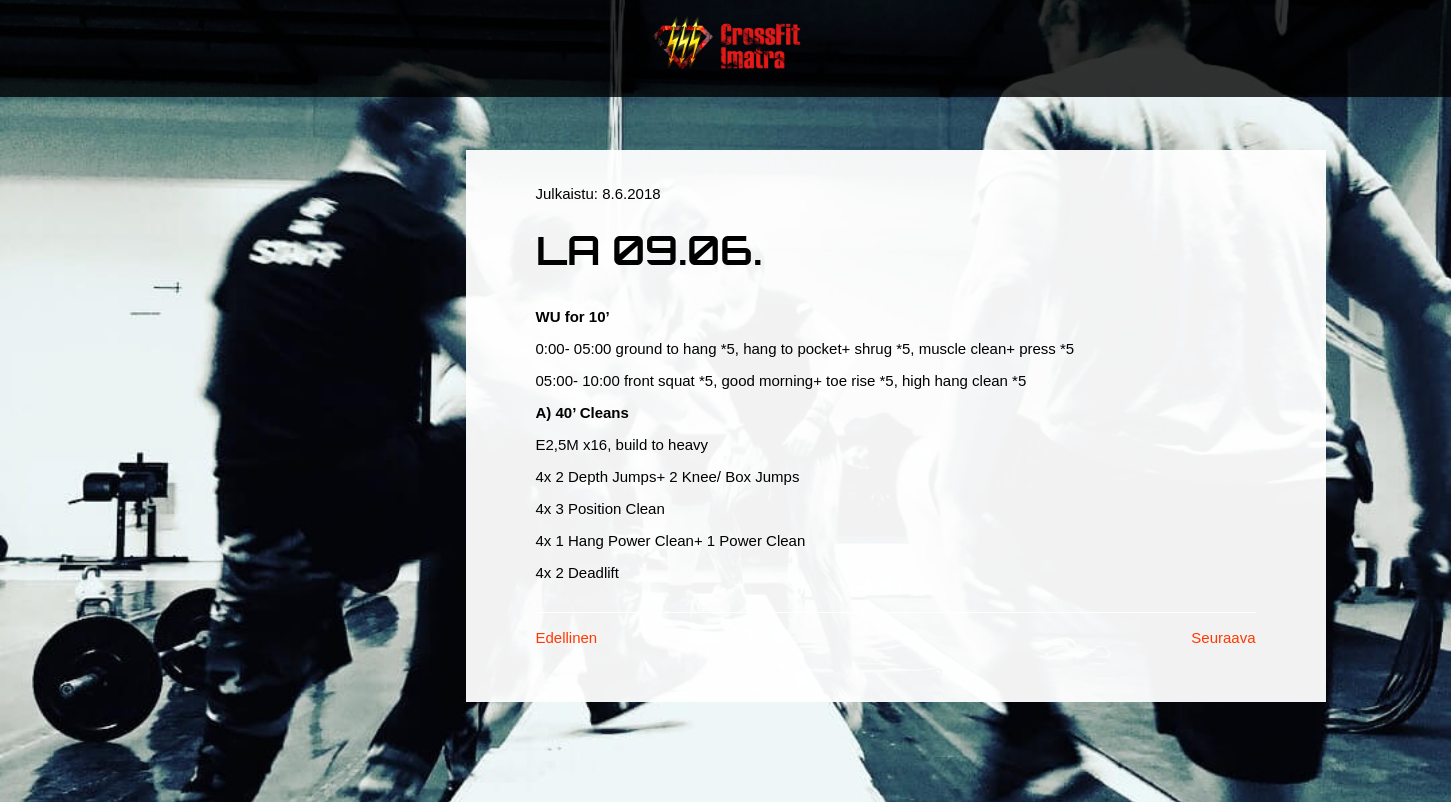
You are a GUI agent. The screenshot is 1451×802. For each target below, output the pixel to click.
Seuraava (1223, 637)
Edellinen (567, 637)
